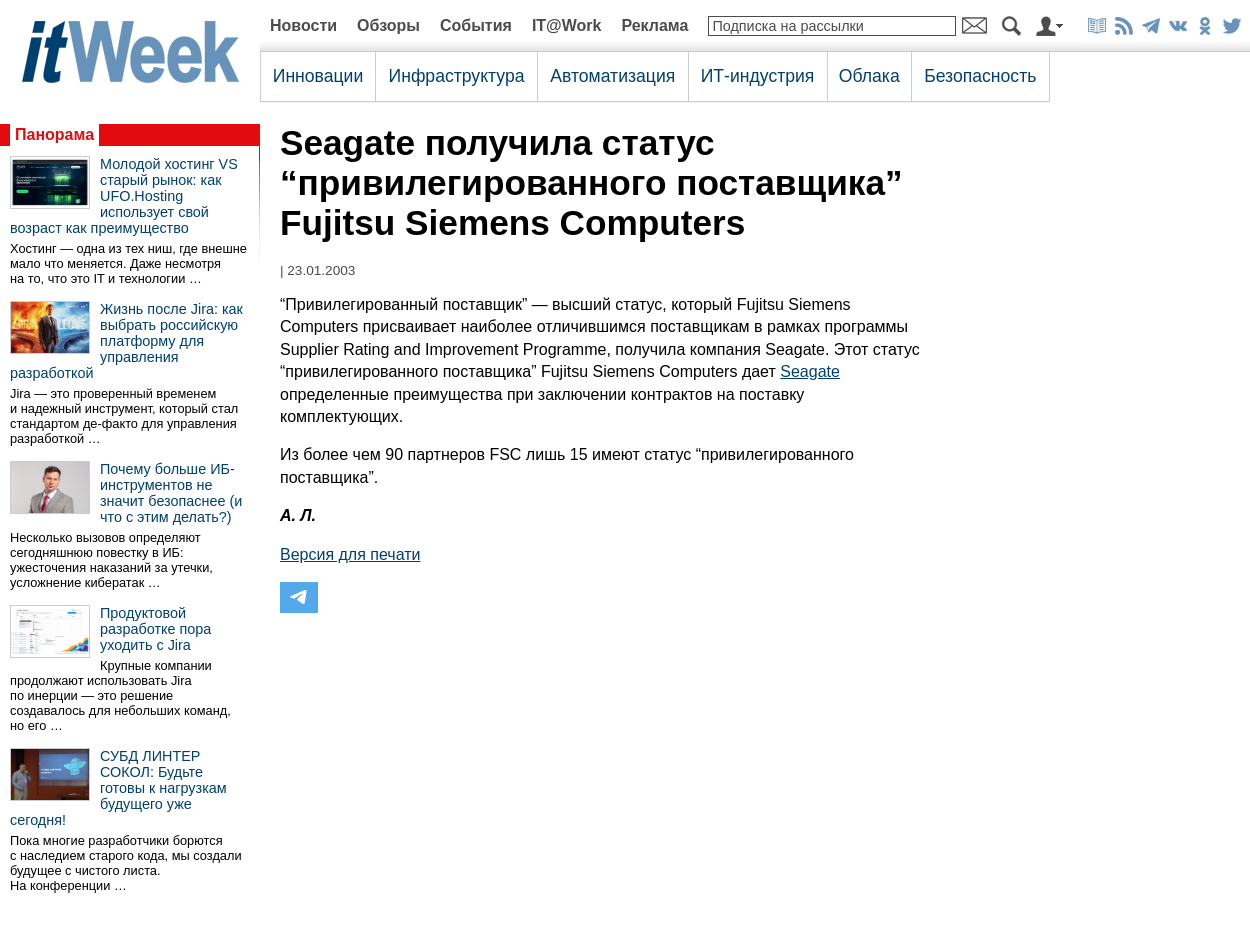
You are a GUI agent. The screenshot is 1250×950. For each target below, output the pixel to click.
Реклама (654, 25)
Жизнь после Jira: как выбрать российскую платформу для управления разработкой (126, 341)
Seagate (810, 371)
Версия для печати (350, 554)
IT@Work (567, 25)
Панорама (54, 134)
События (476, 25)
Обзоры (388, 25)
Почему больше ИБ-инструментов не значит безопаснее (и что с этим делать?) (171, 493)
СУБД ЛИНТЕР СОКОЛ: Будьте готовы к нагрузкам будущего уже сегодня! (118, 788)
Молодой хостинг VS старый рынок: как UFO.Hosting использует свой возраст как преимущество (124, 196)
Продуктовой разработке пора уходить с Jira (155, 629)
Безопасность (980, 76)
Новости (303, 25)
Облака (869, 76)
